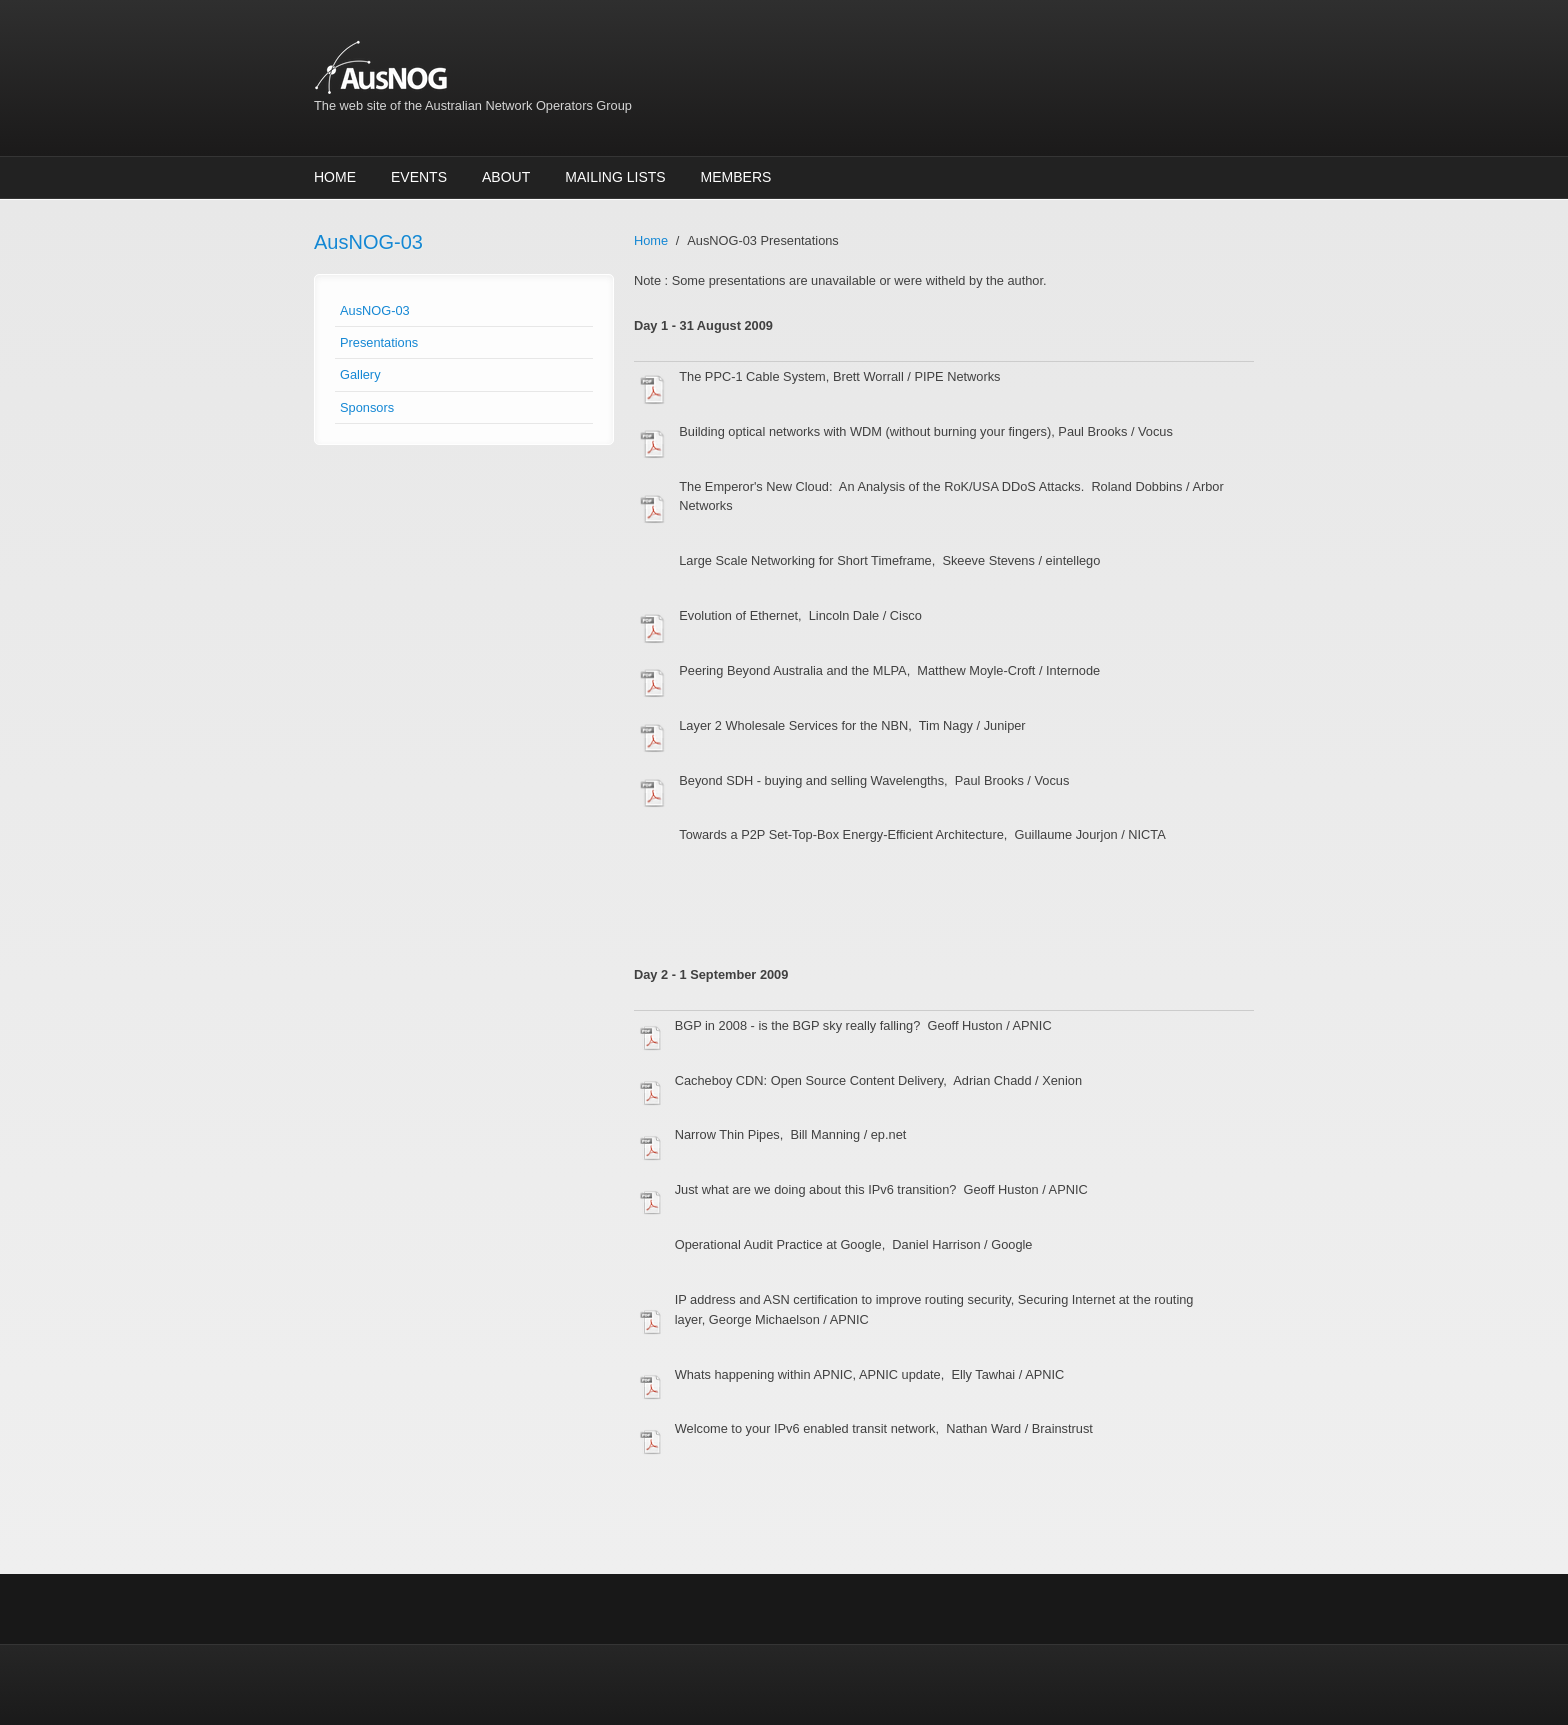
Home (335, 177)
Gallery (360, 374)
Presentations (379, 342)
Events (419, 177)
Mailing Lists (615, 177)
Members (736, 177)
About (506, 177)
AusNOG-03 (375, 310)
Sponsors (367, 407)
